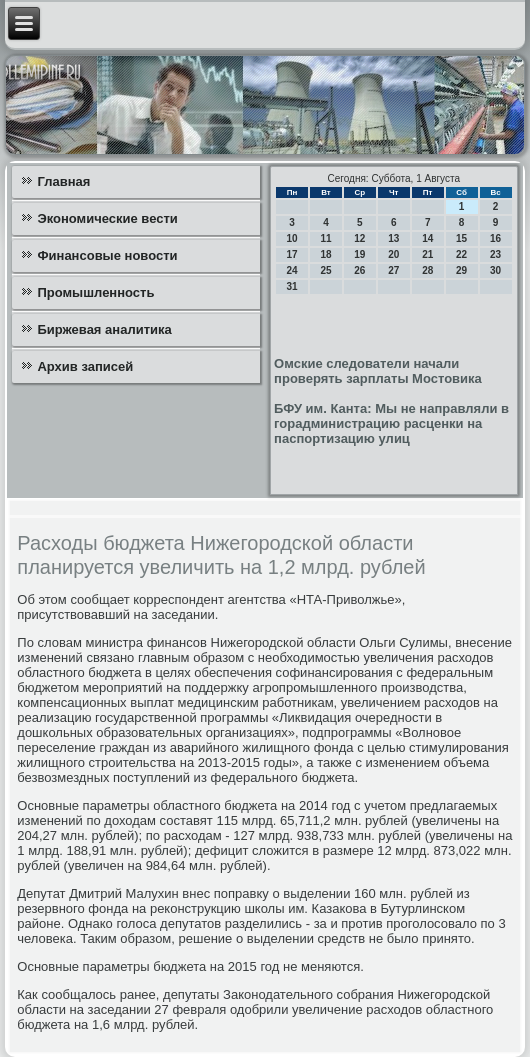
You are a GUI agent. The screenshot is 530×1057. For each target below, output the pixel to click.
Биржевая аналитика (104, 329)
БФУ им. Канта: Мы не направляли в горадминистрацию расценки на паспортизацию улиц (391, 423)
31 (292, 286)
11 (325, 238)
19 (359, 254)
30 (495, 270)
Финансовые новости (107, 255)
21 (427, 254)
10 (292, 238)
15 (461, 238)
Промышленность (95, 292)
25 (325, 270)
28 (427, 270)
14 (427, 238)
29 (461, 270)
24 (292, 270)
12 (359, 238)
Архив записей (85, 366)
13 (393, 238)
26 (359, 270)
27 (393, 270)
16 (495, 238)
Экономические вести (107, 218)
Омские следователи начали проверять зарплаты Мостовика (378, 371)
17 (292, 254)
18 (325, 254)
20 (393, 254)
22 (461, 254)
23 (495, 254)
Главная (63, 181)
